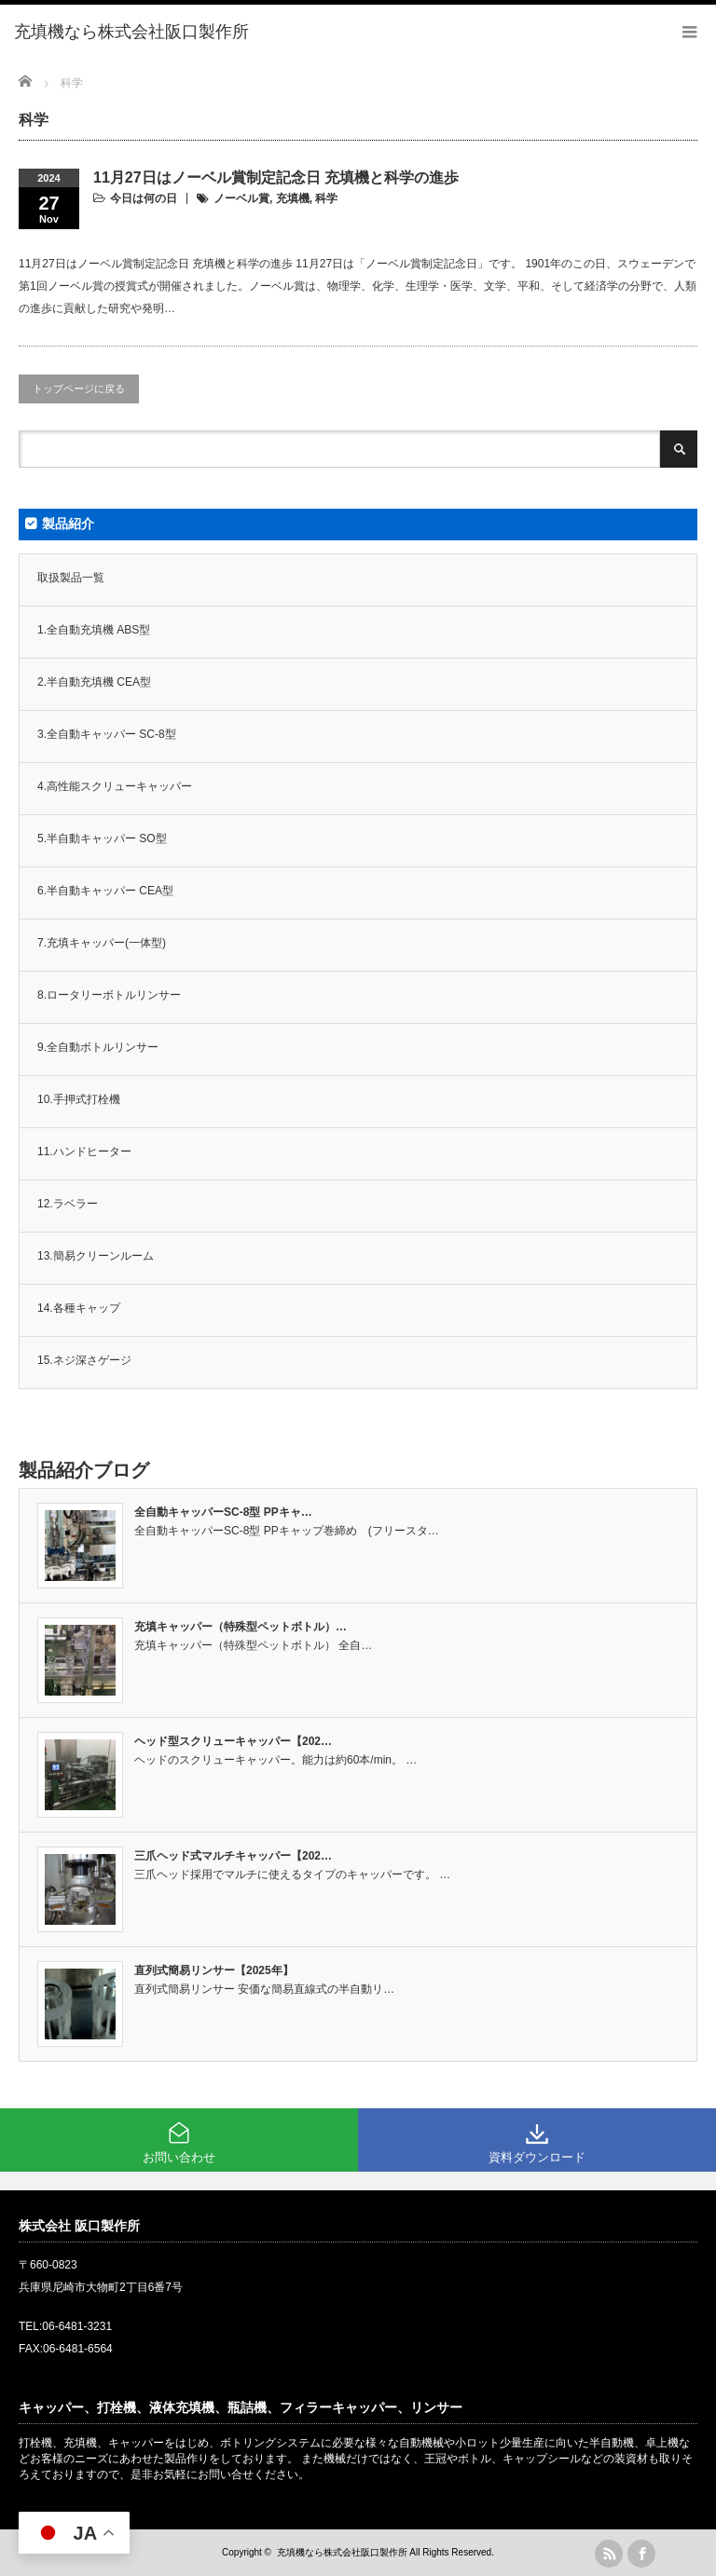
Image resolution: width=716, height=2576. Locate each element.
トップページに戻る (79, 388)
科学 (326, 198)
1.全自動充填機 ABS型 (93, 629)
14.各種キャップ (78, 1308)
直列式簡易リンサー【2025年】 (214, 1970)
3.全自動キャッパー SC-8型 (106, 734)
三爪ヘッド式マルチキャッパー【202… (233, 1855)
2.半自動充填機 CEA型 (94, 681)
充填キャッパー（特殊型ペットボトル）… (240, 1626)
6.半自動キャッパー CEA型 (105, 890)
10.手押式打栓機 (78, 1099)
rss (609, 2554)
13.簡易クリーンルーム (95, 1255)
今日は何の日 (143, 198)
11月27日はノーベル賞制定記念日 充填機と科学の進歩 (276, 177)
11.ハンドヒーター (84, 1151)
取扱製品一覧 (70, 577)
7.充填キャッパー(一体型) (101, 942)
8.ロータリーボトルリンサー (109, 995)
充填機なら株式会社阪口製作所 (342, 2552)
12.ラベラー (67, 1203)
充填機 (293, 198)
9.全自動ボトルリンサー (97, 1047)
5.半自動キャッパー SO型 (102, 838)
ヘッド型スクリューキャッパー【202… (233, 1741)
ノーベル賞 (241, 198)
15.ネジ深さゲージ (84, 1360)
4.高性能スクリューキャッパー (114, 786)
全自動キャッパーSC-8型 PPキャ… (223, 1512)
